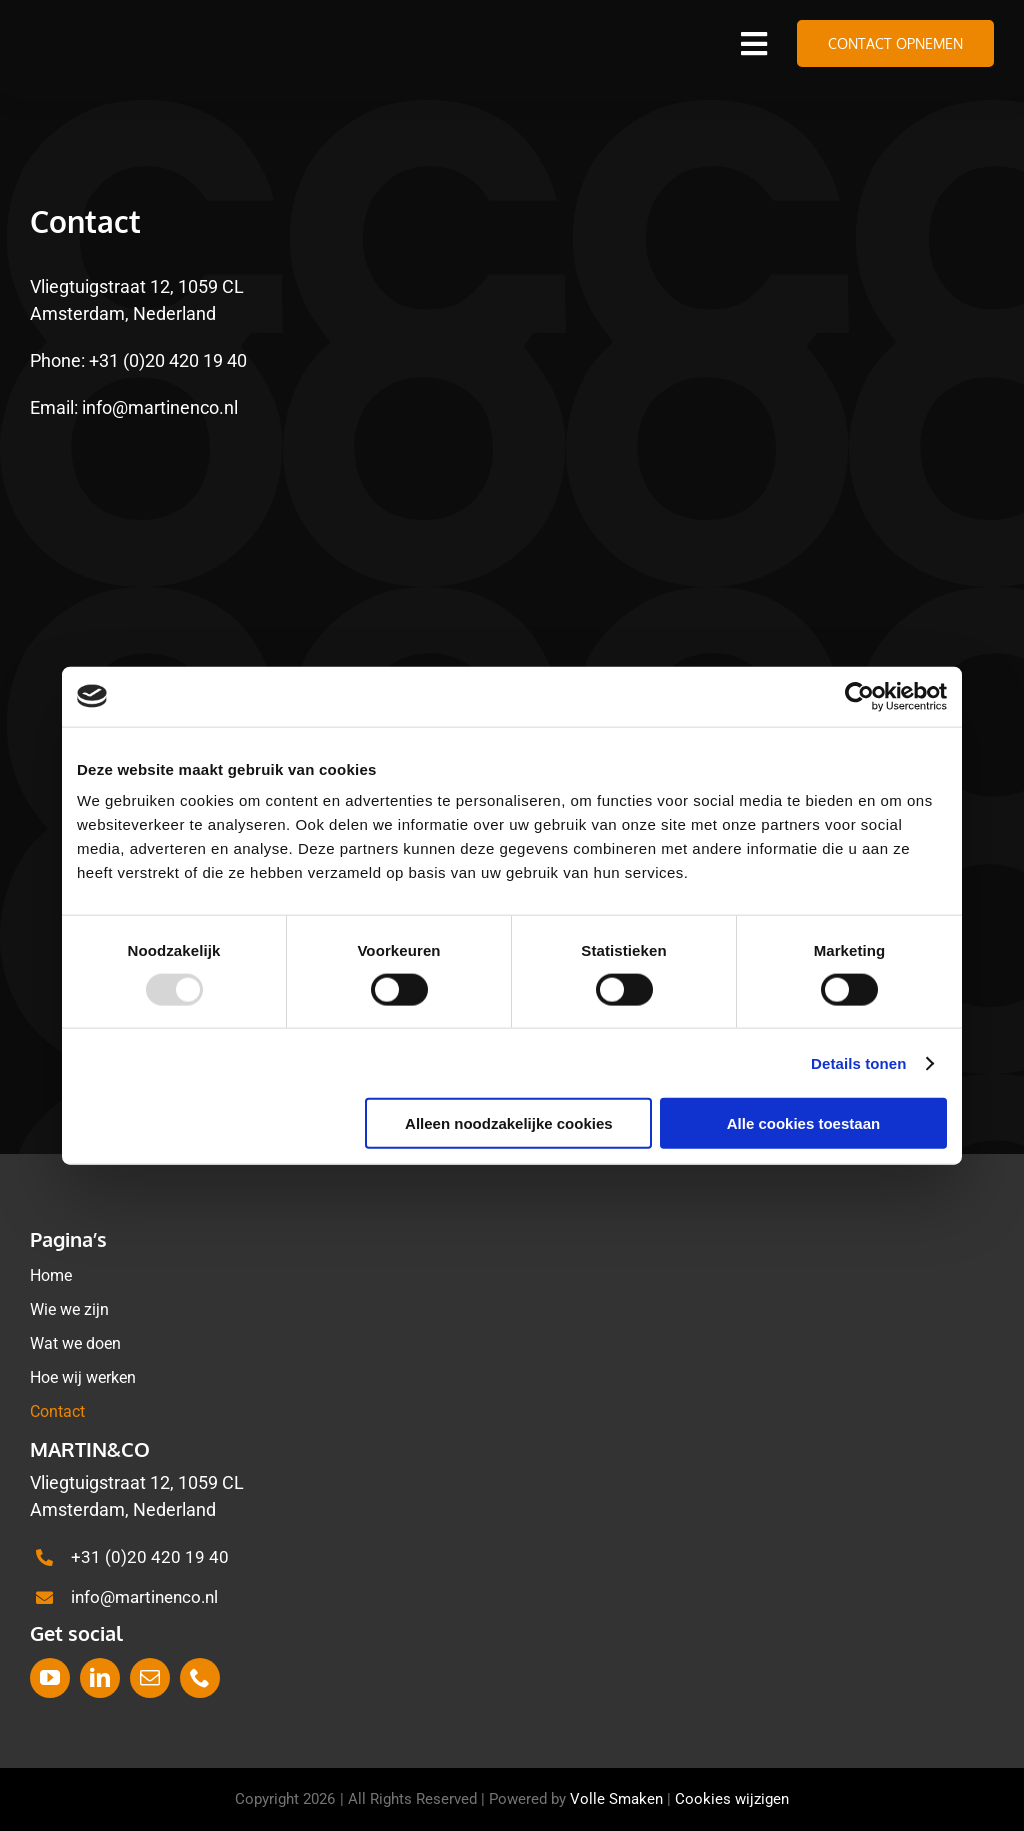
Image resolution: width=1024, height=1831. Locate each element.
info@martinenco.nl (160, 407)
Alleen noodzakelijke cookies (509, 1123)
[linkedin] (100, 1678)
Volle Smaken (616, 1799)
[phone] (200, 1678)
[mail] (150, 1678)
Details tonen (858, 1062)
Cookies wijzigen (732, 1799)
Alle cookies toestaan (803, 1123)
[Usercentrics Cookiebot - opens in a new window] (859, 696)
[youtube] (50, 1678)
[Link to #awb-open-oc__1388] (754, 44)
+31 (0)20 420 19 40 (168, 360)
